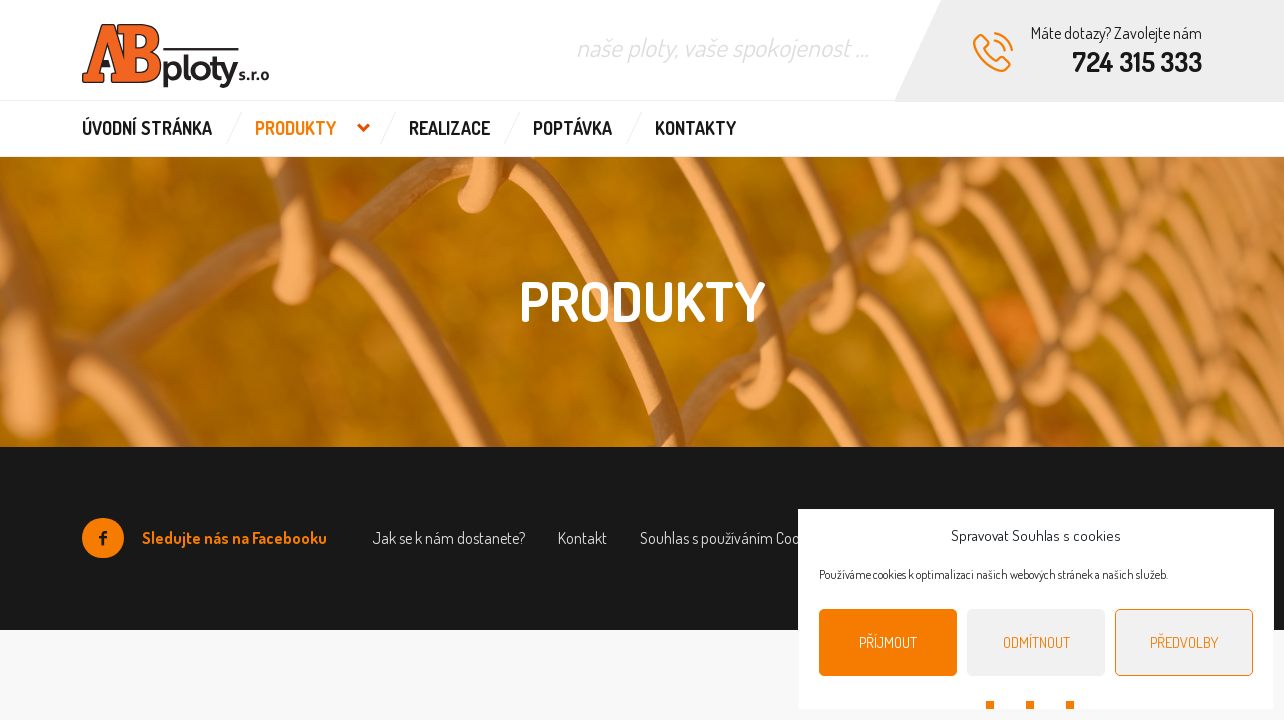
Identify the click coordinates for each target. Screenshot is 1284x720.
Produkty (295, 128)
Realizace (449, 128)
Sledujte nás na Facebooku (204, 538)
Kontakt (582, 538)
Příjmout (888, 642)
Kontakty (695, 128)
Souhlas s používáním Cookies (731, 538)
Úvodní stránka (147, 128)
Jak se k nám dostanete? (448, 538)
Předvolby (1184, 642)
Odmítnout (1036, 642)
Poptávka (572, 128)
